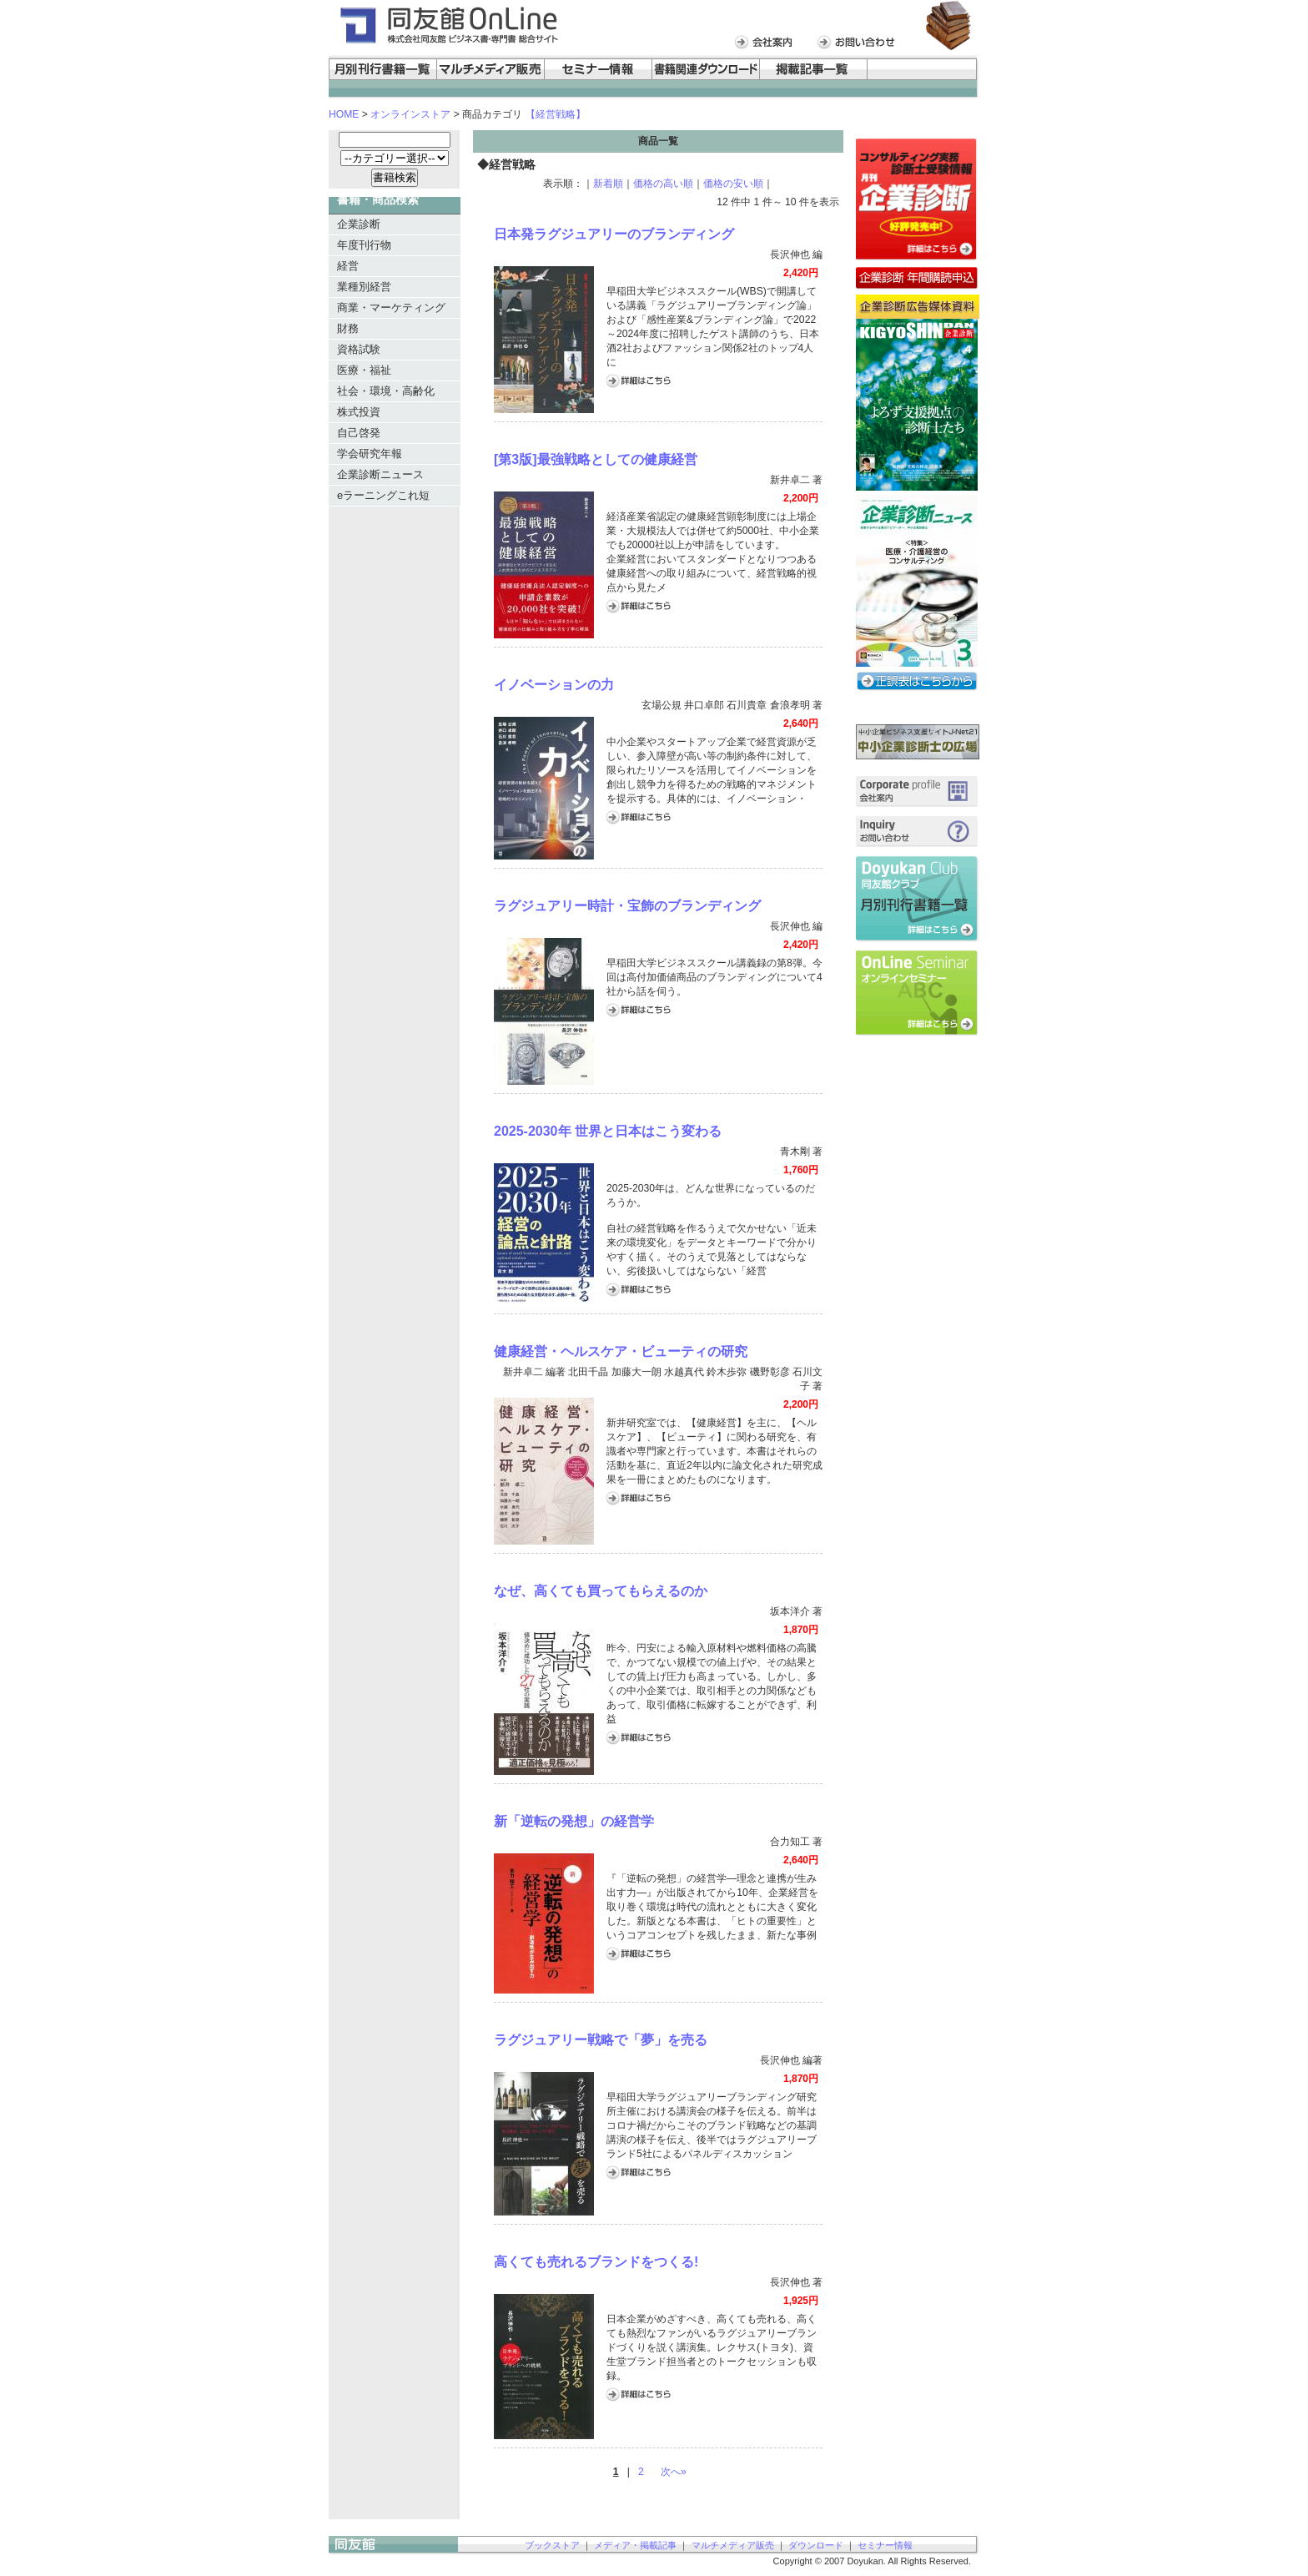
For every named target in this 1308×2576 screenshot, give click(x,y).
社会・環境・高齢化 (386, 391)
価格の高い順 (663, 183)
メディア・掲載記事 (635, 2545)
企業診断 (358, 224)
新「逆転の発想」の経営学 (574, 1821)
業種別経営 (364, 286)
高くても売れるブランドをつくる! (596, 2262)
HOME (344, 114)
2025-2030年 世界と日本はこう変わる (608, 1131)
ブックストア (552, 2545)
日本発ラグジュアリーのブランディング (614, 234)
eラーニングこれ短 (383, 495)
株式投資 (358, 412)
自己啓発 (358, 432)
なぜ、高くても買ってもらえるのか (600, 1591)
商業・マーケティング (391, 307)
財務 (348, 328)
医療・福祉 (364, 370)
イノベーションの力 (554, 685)
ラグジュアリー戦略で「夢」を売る (600, 2040)
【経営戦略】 (556, 114)
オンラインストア (410, 114)
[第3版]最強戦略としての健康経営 (595, 459)
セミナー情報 (885, 2545)
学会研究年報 (369, 453)
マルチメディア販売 (733, 2545)
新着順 (608, 183)
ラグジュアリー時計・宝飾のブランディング (627, 906)
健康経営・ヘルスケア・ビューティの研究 (620, 1351)
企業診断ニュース (380, 474)
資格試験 (358, 349)
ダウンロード (815, 2545)
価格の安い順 (733, 183)
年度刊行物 (364, 245)
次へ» (674, 2472)
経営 (348, 266)
